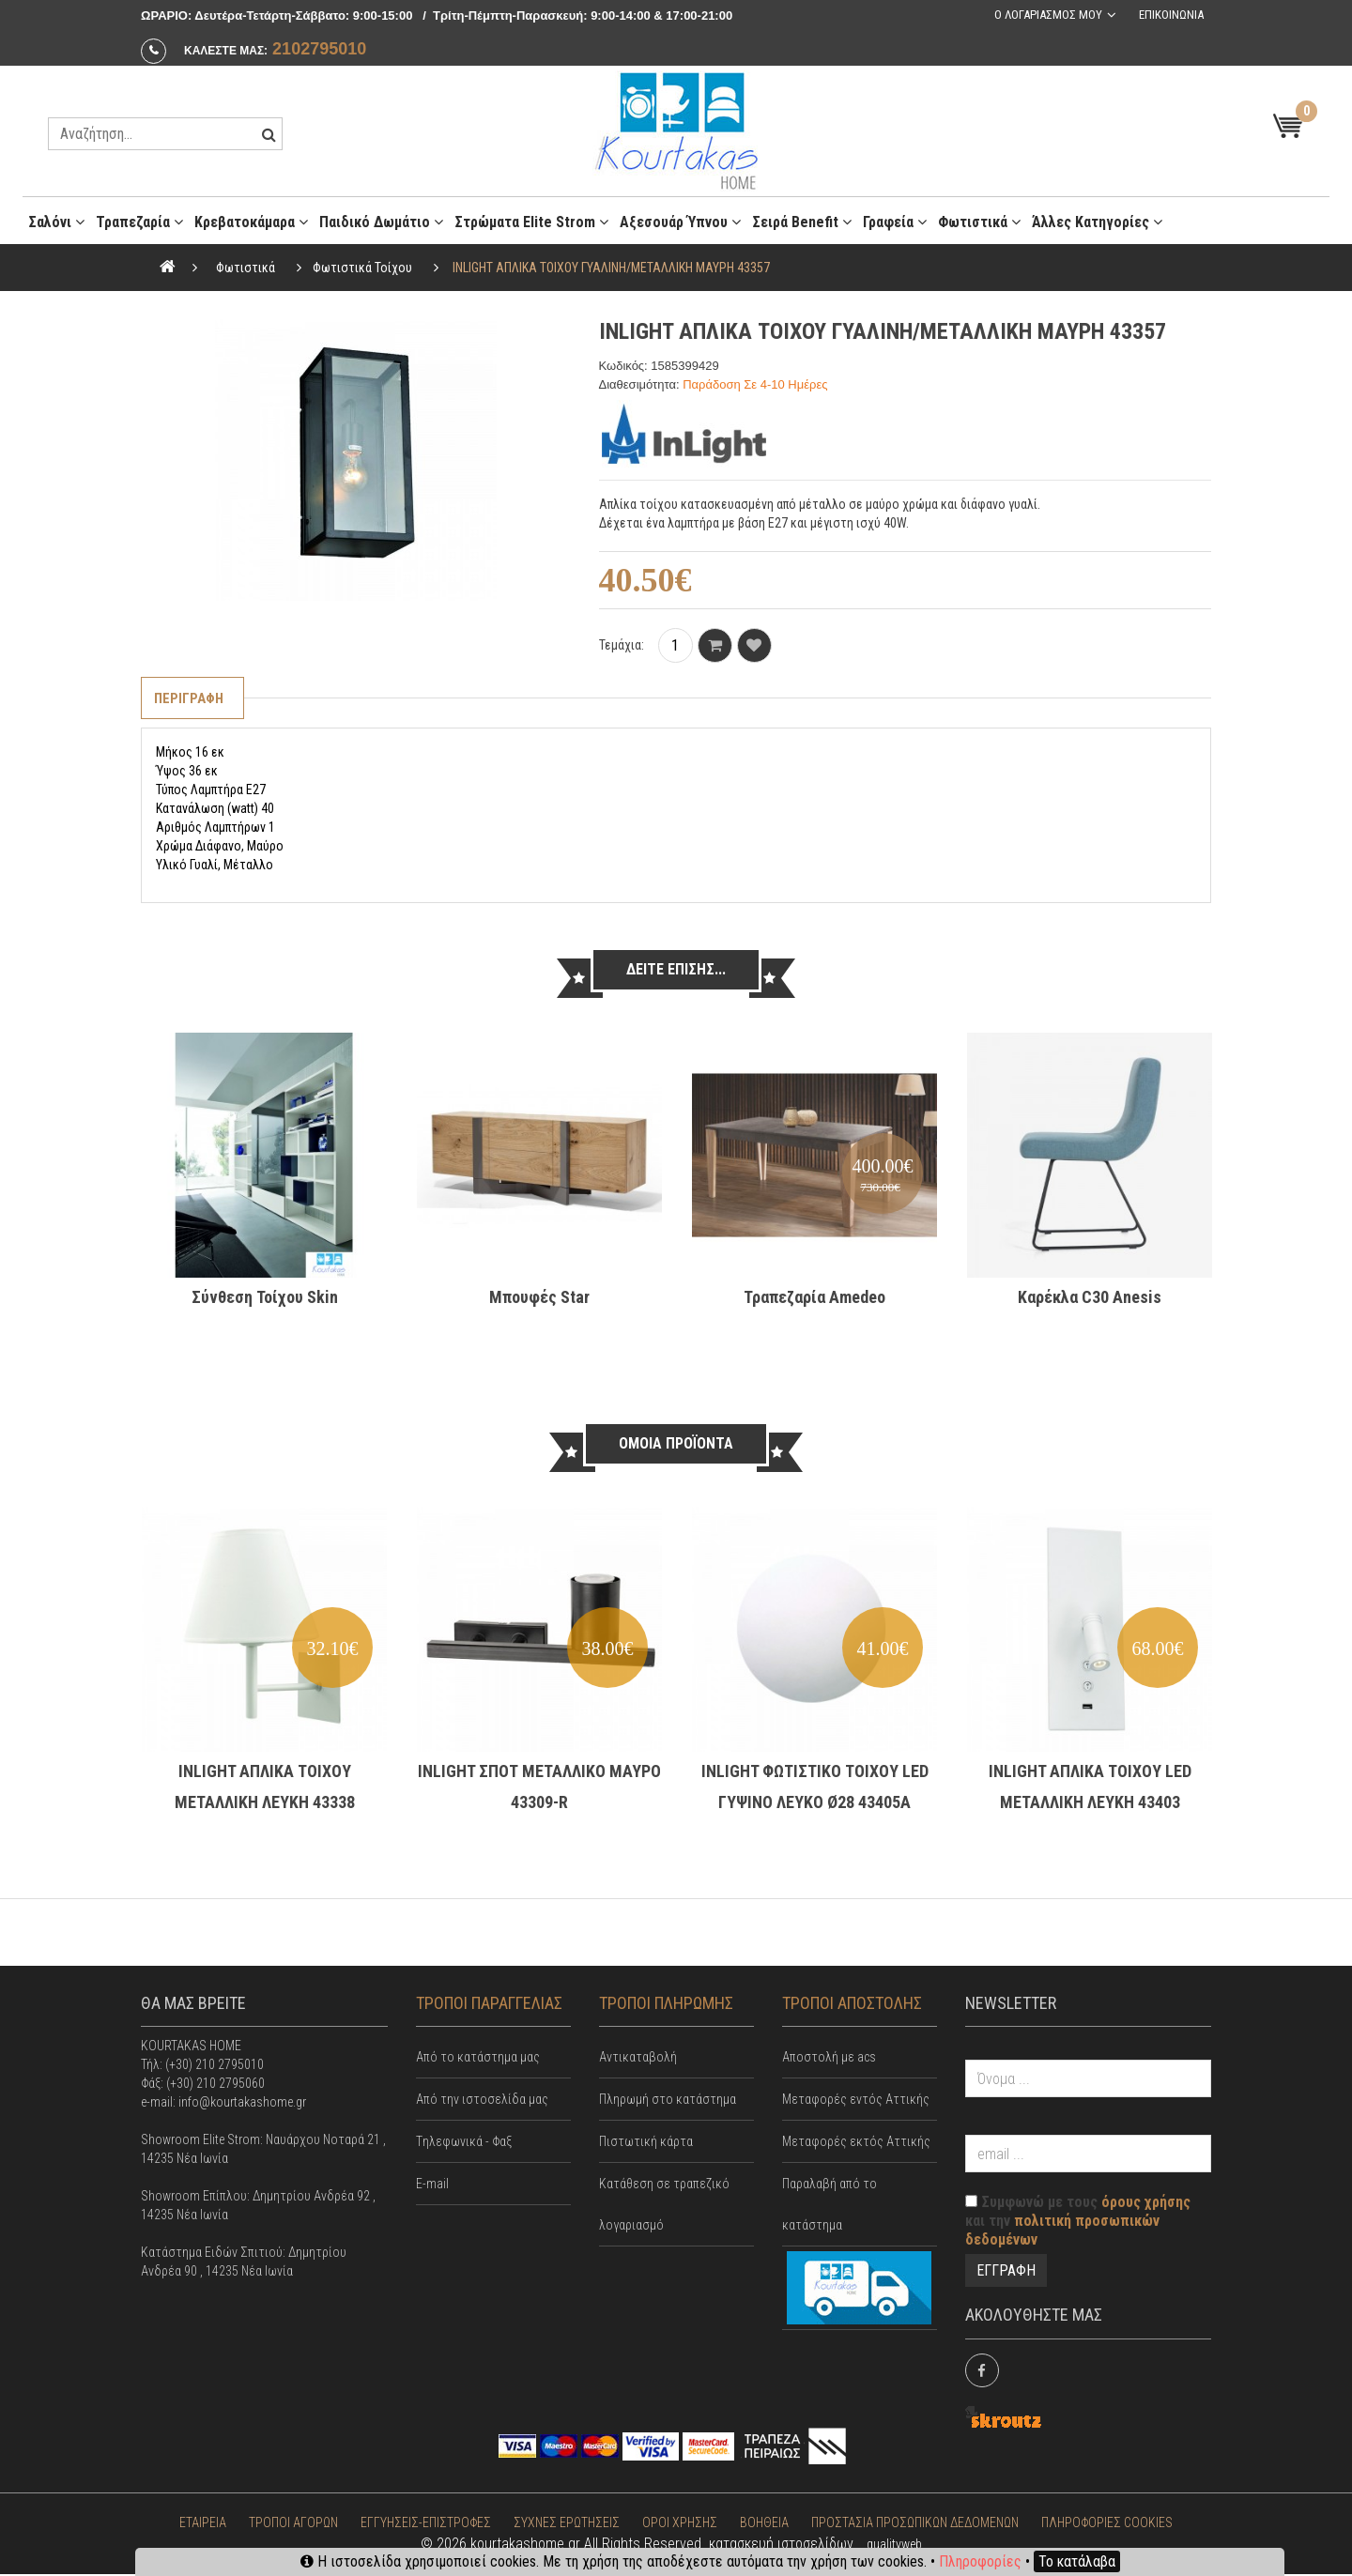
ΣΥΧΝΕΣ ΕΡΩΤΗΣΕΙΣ (567, 2524)
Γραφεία (895, 222)
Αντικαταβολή (638, 2058)
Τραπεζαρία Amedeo (814, 1298)
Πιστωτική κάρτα (646, 2143)
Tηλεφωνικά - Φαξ (464, 2143)
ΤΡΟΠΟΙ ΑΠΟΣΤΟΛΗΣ (852, 2004)
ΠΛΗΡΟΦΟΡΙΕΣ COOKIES (1107, 2524)
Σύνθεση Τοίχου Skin (265, 1298)
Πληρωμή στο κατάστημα (667, 2100)
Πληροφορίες (980, 2561)
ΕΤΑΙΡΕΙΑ (202, 2524)
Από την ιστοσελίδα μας (482, 2100)
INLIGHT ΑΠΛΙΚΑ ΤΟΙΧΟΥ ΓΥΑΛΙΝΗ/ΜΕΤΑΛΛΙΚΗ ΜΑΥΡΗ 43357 (611, 267)
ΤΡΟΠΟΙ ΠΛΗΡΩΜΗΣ (666, 2004)
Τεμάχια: (621, 644)
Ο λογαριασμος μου (1045, 15)
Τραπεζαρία (139, 222)
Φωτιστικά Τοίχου (362, 267)
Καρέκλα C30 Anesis (1089, 1298)
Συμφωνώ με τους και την (1078, 2222)
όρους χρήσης (1146, 2204)
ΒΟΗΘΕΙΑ (764, 2524)
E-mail (432, 2185)
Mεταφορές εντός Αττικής (856, 2100)
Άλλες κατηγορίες (1097, 222)
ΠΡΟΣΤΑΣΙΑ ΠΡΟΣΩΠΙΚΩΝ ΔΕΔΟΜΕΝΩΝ (915, 2524)
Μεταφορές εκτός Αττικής (856, 2143)
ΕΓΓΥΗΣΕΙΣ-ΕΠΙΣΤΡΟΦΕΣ (426, 2524)
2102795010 (319, 48)
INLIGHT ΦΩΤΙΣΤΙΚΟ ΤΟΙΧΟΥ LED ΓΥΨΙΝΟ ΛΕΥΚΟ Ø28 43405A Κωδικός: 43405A (815, 1803)
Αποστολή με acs (829, 2058)
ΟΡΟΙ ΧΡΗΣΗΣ (679, 2524)
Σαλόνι (56, 222)
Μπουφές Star (539, 1298)
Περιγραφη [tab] (191, 699)
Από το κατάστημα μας (478, 2058)
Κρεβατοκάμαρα (251, 222)
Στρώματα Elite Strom (531, 222)
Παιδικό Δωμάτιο (381, 222)
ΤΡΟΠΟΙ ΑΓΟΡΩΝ (293, 2524)
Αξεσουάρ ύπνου (680, 222)
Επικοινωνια (1169, 15)
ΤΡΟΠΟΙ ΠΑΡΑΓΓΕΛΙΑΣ (489, 2004)
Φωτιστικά (979, 222)
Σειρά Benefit (802, 222)
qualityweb (894, 2545)
